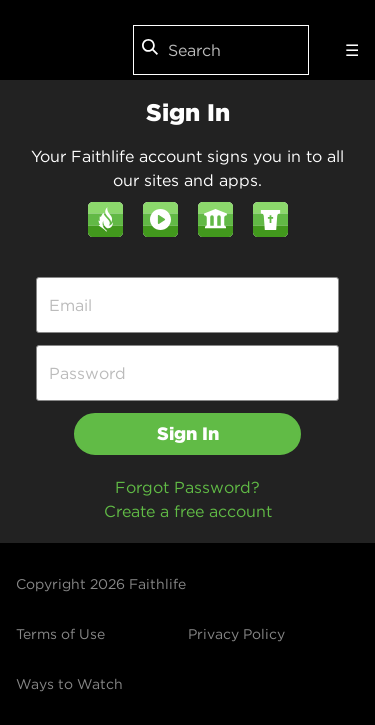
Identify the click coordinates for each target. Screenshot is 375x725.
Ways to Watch (69, 684)
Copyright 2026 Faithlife (101, 584)
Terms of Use (60, 634)
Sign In (188, 433)
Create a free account (188, 511)
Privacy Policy (236, 634)
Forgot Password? (187, 487)
